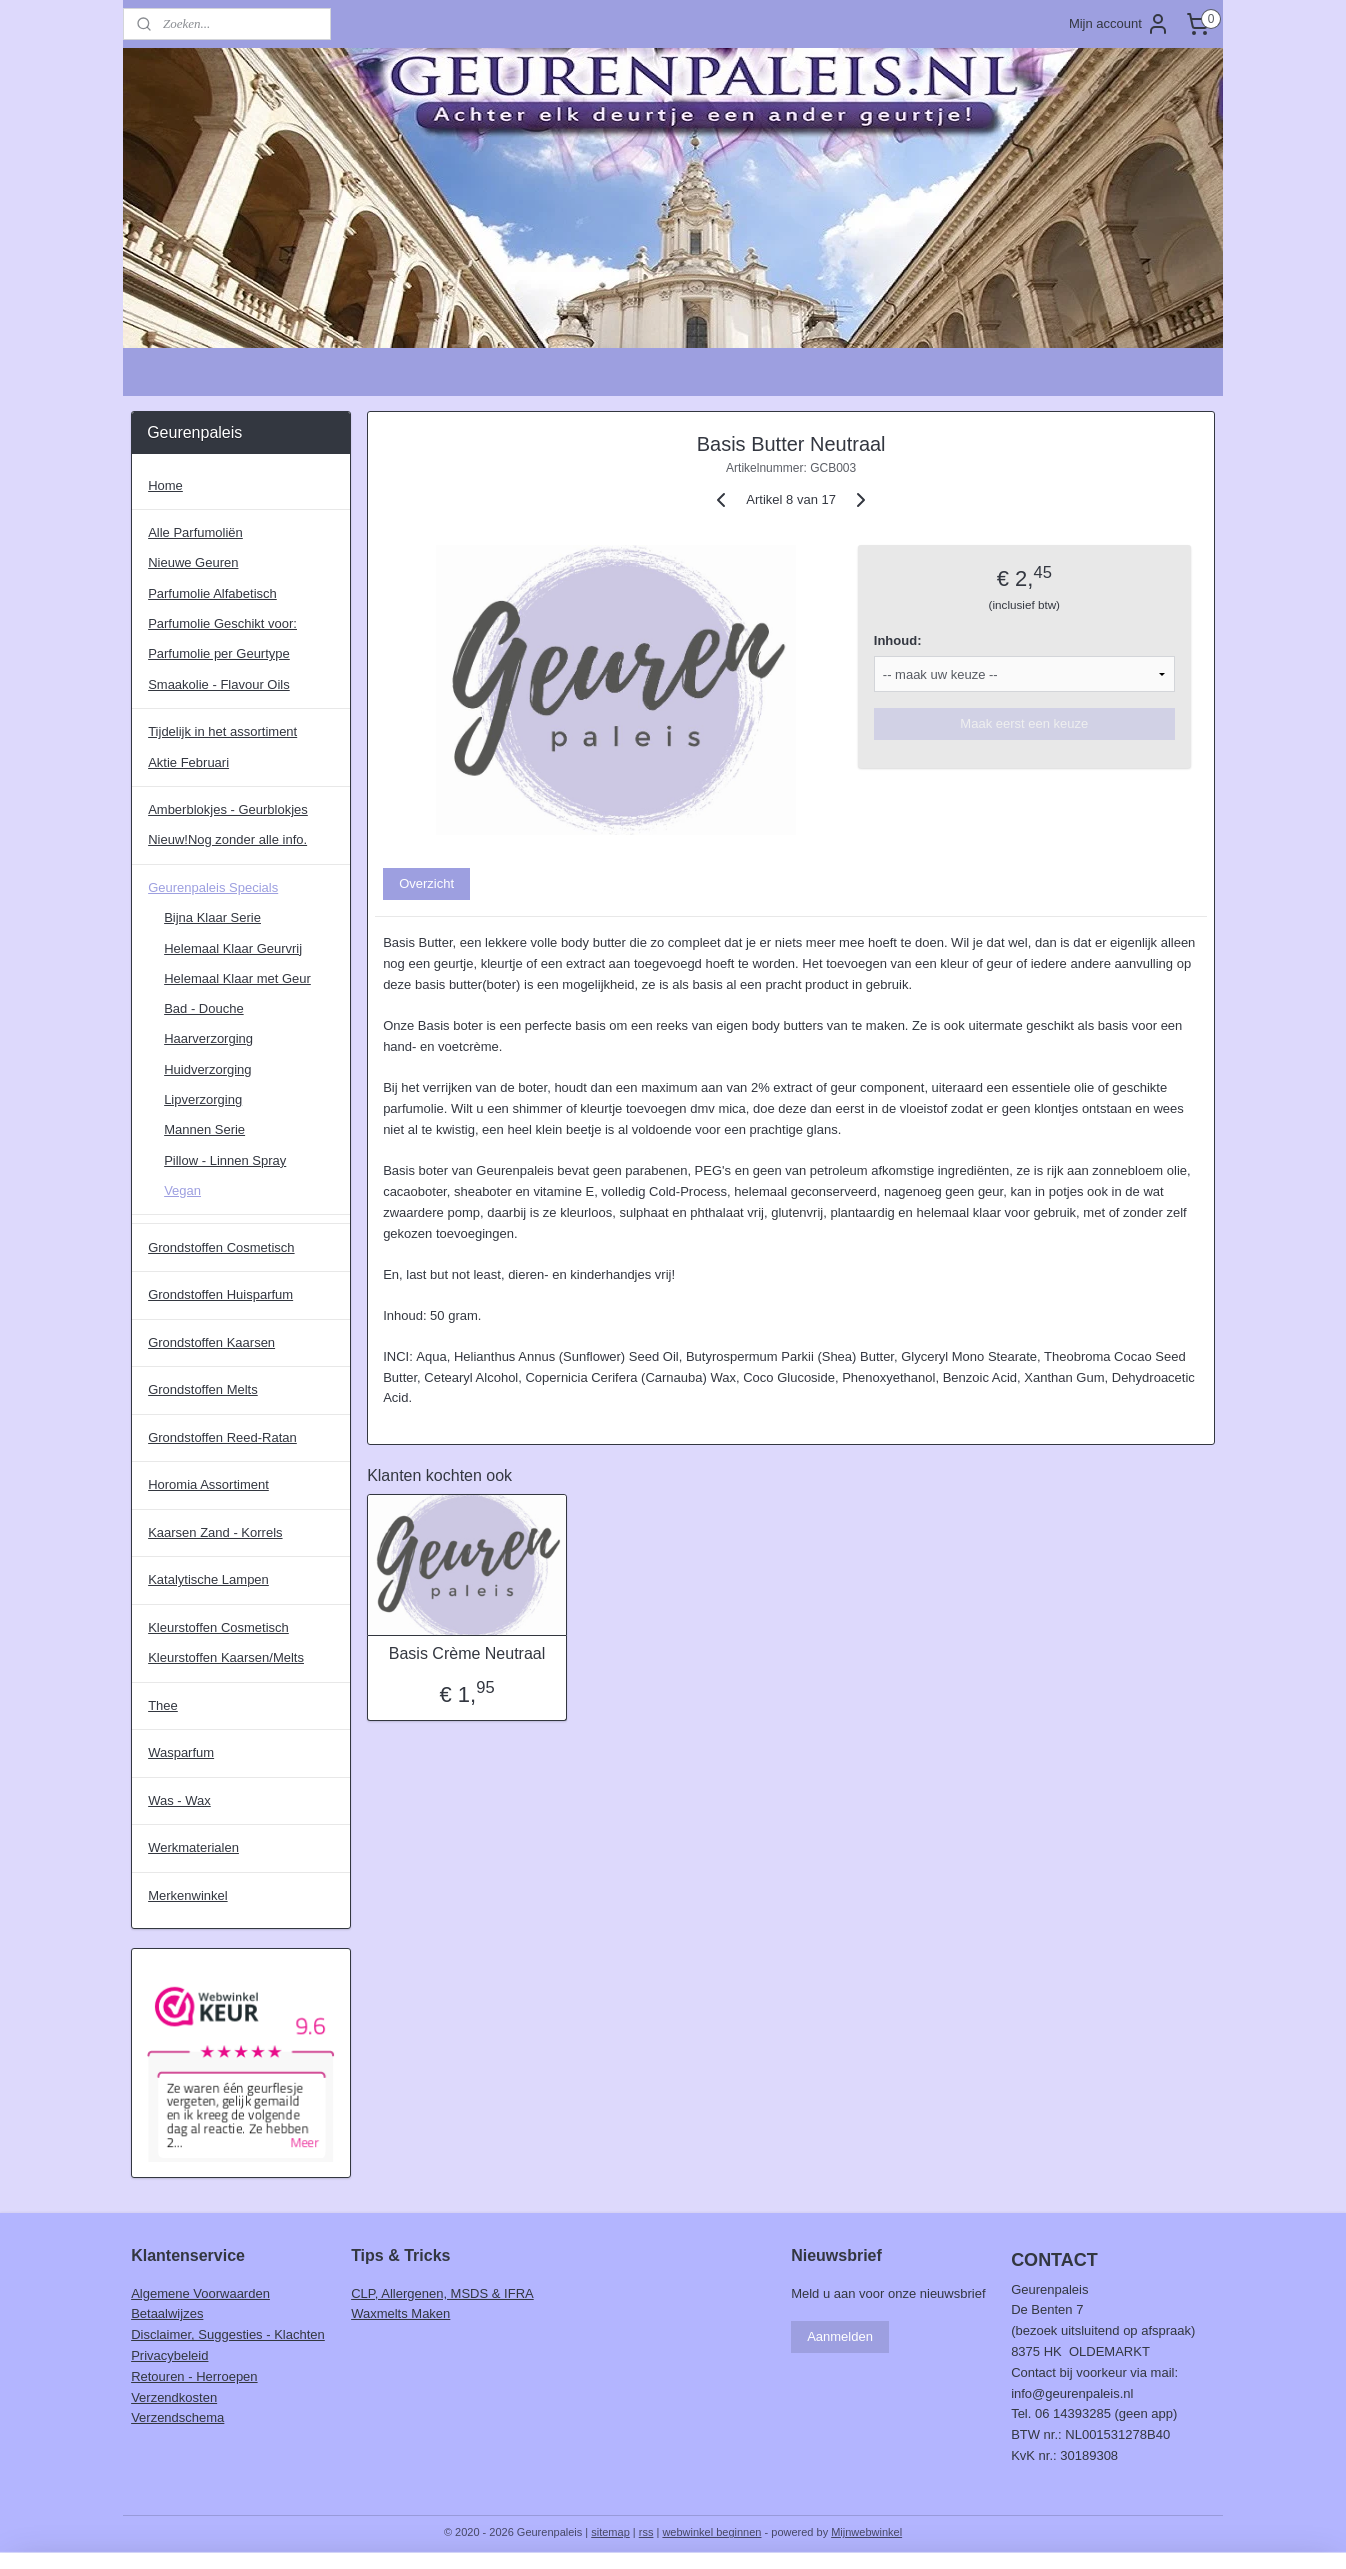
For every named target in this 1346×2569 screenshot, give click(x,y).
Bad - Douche (204, 1008)
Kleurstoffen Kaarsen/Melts (226, 1657)
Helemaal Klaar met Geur (237, 978)
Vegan (182, 1190)
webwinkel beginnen (711, 2532)
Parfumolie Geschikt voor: (222, 623)
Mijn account (1119, 24)
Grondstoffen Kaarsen (211, 1342)
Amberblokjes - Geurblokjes (228, 809)
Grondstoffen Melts (203, 1389)
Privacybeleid (169, 2355)
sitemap (610, 2532)
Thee (163, 1705)
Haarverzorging (208, 1038)
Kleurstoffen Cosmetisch (218, 1627)
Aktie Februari (188, 762)
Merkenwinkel (187, 1895)
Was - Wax (179, 1800)
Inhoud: (898, 640)
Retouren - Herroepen (194, 2376)
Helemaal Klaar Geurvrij (233, 948)
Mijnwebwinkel (866, 2532)
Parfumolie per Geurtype (219, 653)
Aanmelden (840, 2336)
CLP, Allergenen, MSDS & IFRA (442, 2293)
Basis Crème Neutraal (466, 1653)
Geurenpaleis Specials (213, 887)
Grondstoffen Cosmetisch (221, 1247)
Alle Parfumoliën (195, 532)
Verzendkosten (174, 2397)
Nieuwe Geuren (193, 562)
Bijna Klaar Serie (212, 917)
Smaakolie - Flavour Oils (219, 684)
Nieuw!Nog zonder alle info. (227, 839)
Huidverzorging (207, 1069)
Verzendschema (177, 2417)
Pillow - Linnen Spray (225, 1160)
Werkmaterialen (193, 1847)
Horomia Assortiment (208, 1484)
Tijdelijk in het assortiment (222, 731)
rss (646, 2532)
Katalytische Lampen (208, 1579)
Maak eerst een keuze (1024, 723)
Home (165, 485)
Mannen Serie (204, 1129)
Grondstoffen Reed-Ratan (222, 1437)
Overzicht (426, 883)
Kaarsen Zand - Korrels (215, 1532)
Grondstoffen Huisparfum (220, 1294)
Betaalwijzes (167, 2313)
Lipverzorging (203, 1099)
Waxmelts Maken (400, 2313)
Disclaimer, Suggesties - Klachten (228, 2334)
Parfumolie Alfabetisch (212, 593)
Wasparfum (181, 1752)
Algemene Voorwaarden (200, 2293)
